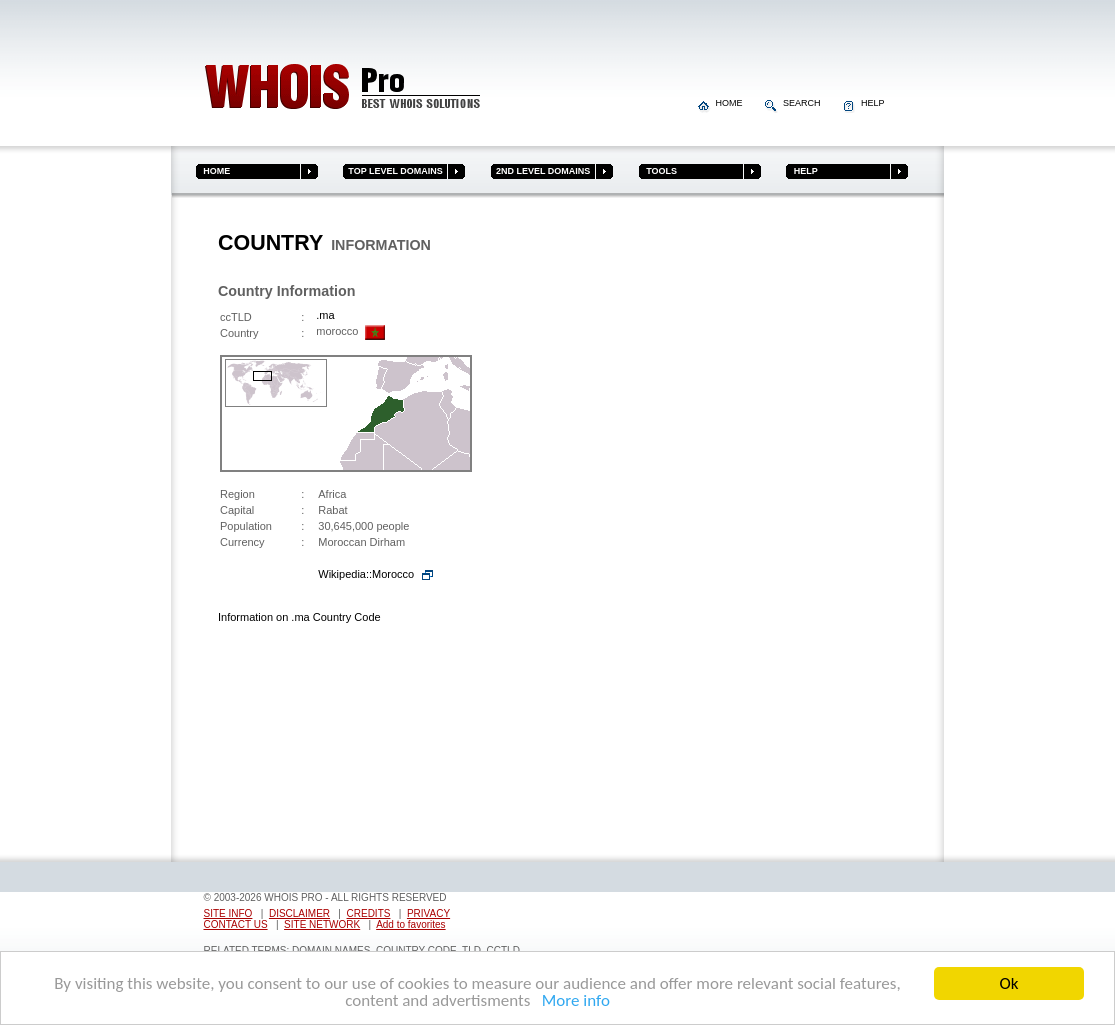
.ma (325, 315)
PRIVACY (428, 913)
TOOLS (658, 171)
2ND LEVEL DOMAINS (540, 171)
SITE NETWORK (322, 924)
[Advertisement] (820, 533)
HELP (864, 103)
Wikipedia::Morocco (366, 574)
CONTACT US (236, 924)
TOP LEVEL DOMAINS (393, 171)
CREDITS (369, 913)
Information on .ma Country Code (299, 617)
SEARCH (794, 103)
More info (572, 1001)
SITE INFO (228, 913)
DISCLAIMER (299, 913)
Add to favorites (410, 924)
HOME (722, 103)
